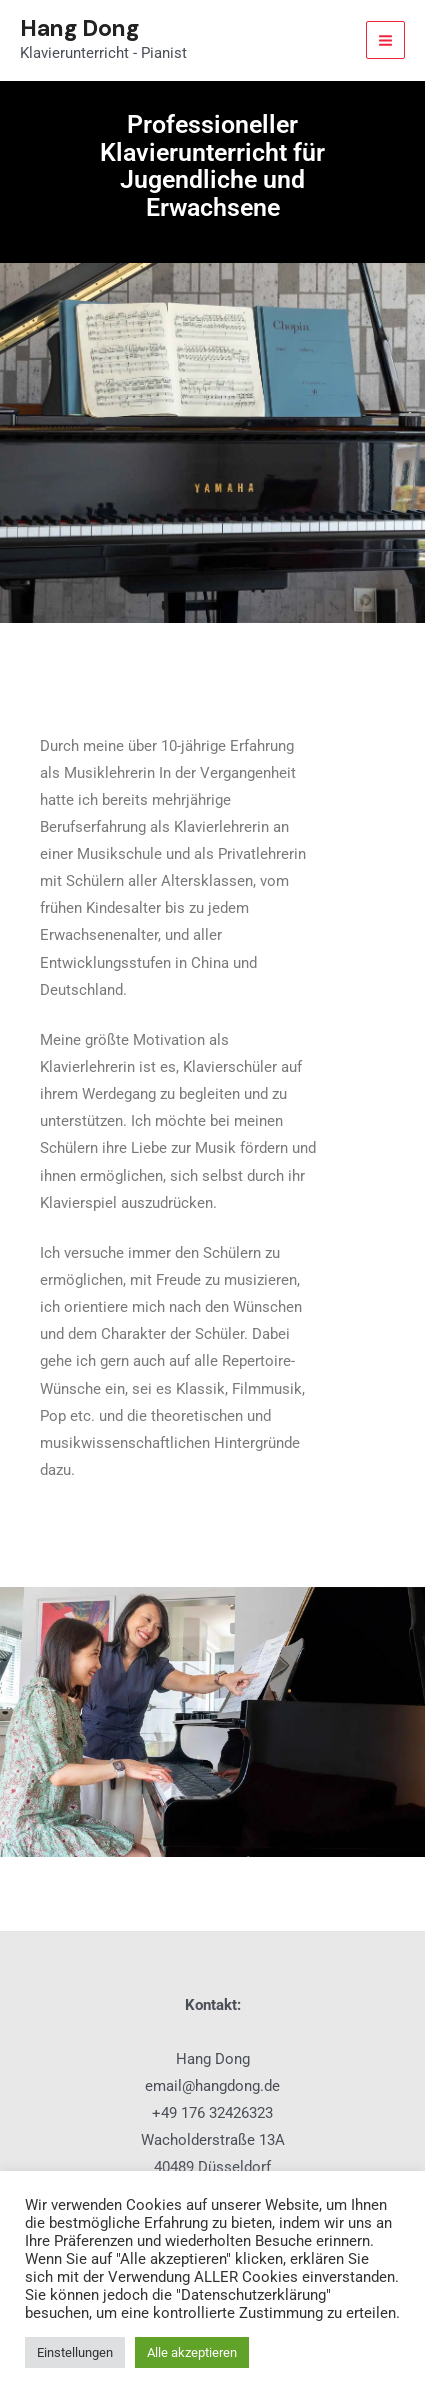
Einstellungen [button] (75, 2352)
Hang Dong (79, 28)
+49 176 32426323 (212, 2113)
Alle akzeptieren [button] (192, 2352)
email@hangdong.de (212, 2086)
